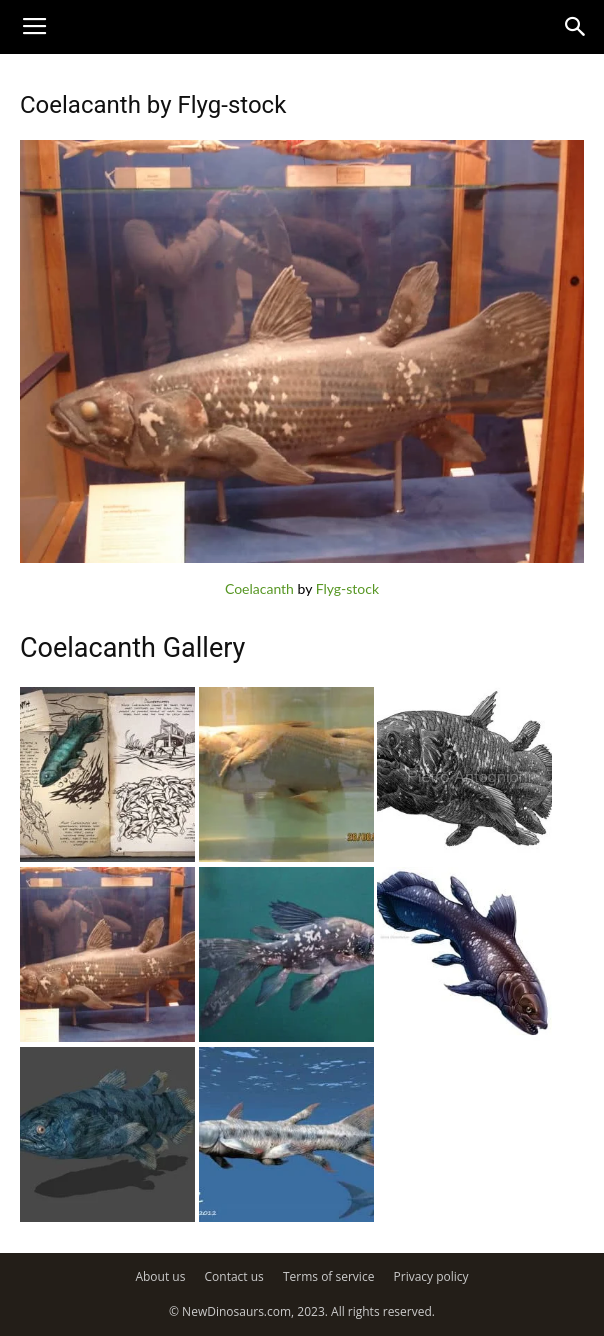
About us (160, 1276)
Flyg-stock (347, 588)
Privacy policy (431, 1276)
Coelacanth (259, 588)
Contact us (234, 1276)
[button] (576, 27)
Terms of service (328, 1276)
